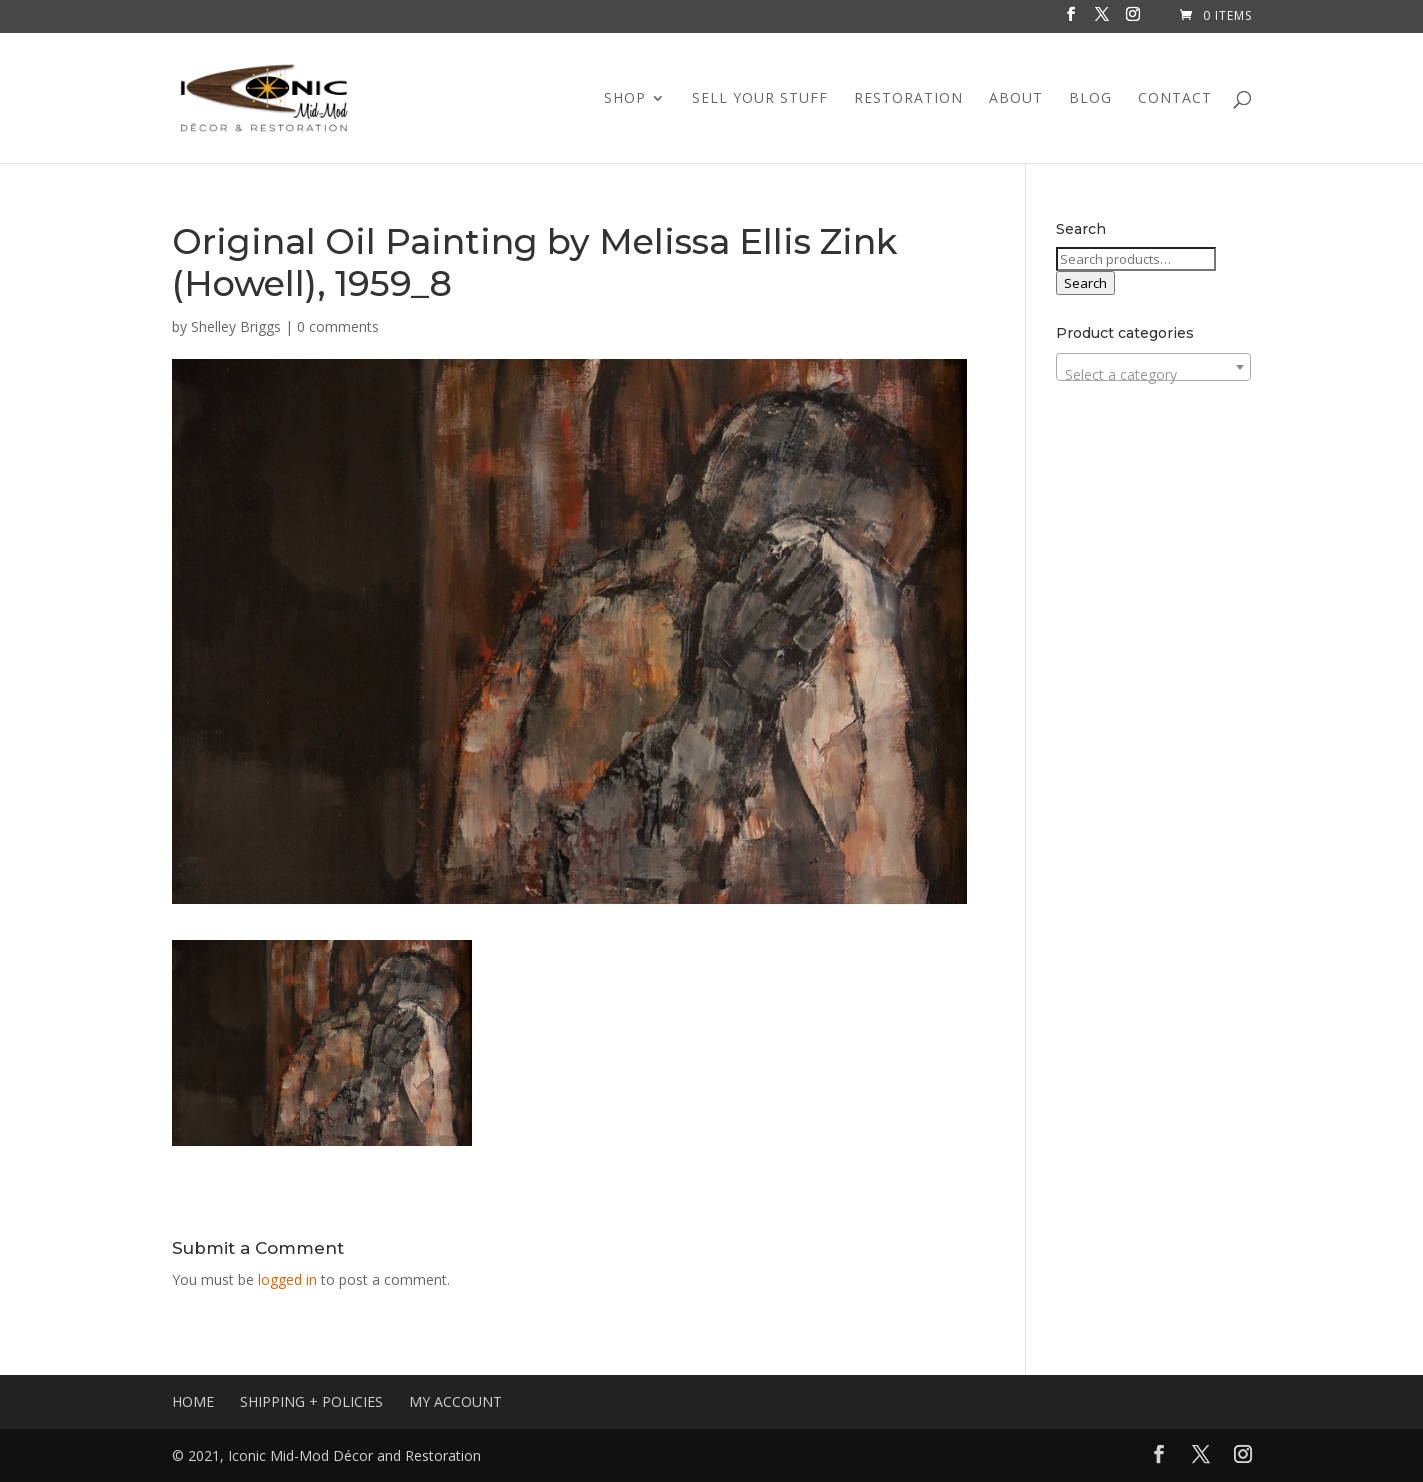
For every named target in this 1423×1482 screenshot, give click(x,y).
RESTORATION (908, 99)
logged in (287, 1279)
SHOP (625, 99)
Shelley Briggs (236, 326)
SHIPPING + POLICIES (311, 1401)
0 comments (338, 326)
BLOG (1090, 99)
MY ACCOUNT (455, 1401)
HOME (193, 1401)
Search (1085, 283)
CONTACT (1175, 99)
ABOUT (1016, 99)
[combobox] (1153, 367)
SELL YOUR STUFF (760, 99)
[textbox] (1153, 375)
